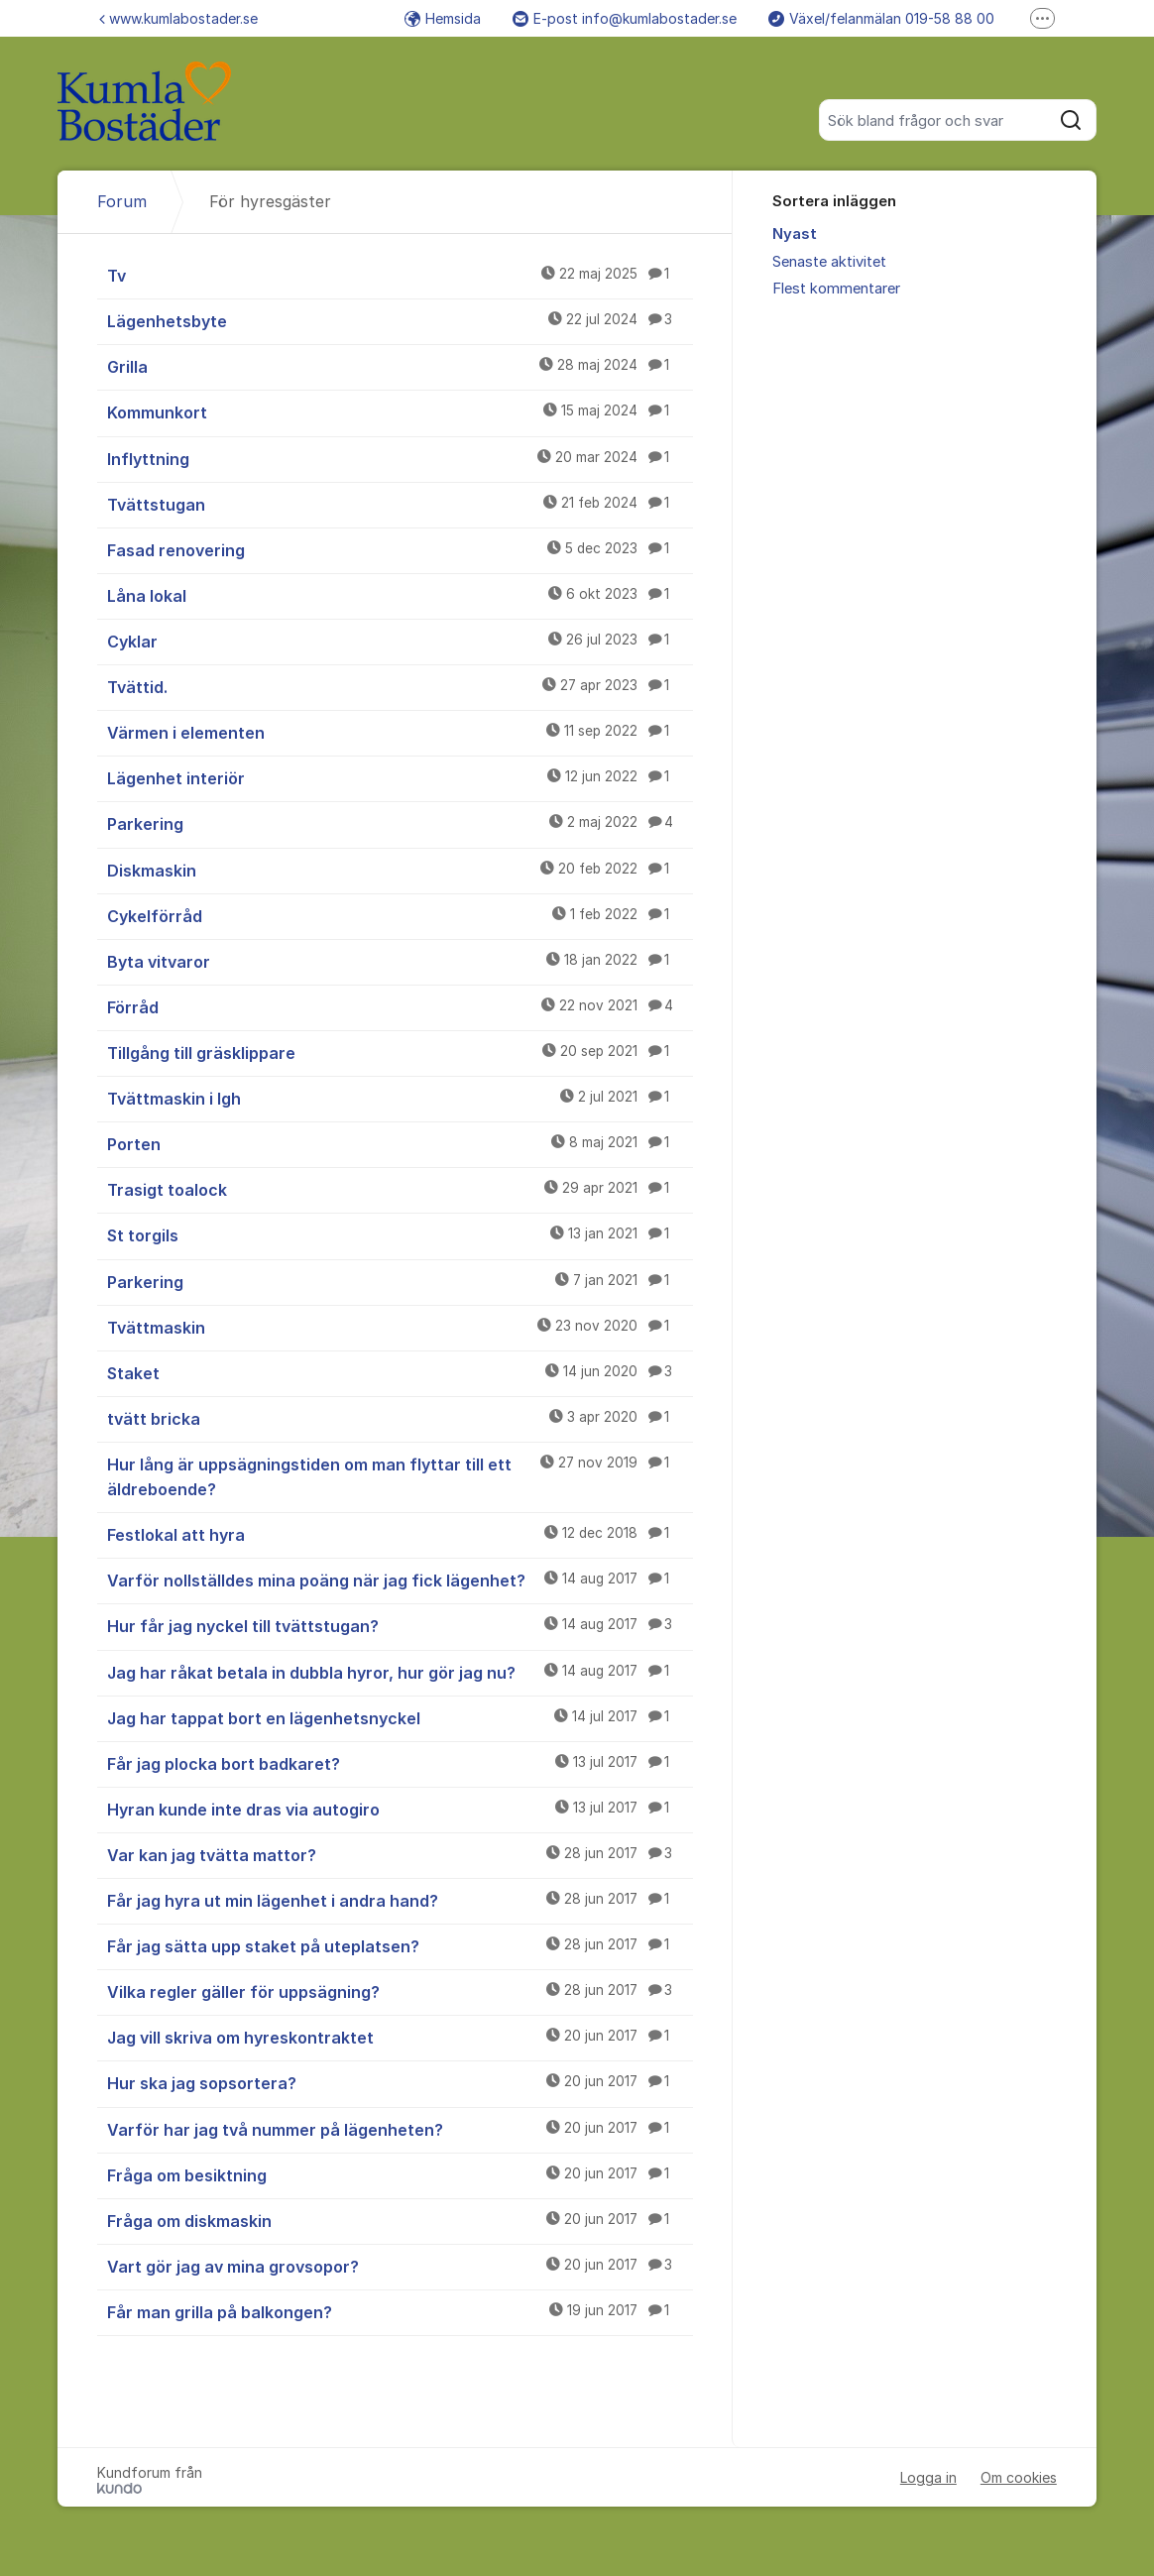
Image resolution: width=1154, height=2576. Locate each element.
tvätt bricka (400, 1418)
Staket (400, 1372)
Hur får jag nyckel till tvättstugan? (400, 1625)
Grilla (400, 366)
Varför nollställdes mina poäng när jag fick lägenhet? (400, 1579)
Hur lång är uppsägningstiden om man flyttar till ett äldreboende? (400, 1476)
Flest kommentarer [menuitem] (836, 288)
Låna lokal (400, 595)
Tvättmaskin (400, 1327)
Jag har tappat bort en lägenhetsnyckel (400, 1717)
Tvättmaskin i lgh (400, 1098)
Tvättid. (400, 686)
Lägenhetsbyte (400, 320)
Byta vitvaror (400, 961)
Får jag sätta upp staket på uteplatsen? (400, 1945)
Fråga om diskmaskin (400, 2220)
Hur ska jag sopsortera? (400, 2082)
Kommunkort (400, 411)
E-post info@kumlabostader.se (625, 18)
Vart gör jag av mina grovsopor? (400, 2266)
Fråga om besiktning (400, 2174)
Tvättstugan (400, 504)
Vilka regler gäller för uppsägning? (400, 1991)
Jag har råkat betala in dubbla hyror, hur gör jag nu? (400, 1672)
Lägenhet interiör (400, 777)
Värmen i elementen (400, 732)
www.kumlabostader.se (178, 18)
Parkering (400, 823)
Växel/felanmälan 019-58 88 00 (881, 18)
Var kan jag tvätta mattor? (400, 1854)
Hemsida (442, 18)
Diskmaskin (400, 869)
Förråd (400, 1006)
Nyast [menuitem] (794, 234)
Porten (400, 1143)
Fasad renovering (400, 549)
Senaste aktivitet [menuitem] (829, 262)
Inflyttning (400, 458)
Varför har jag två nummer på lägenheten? (400, 2129)
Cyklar (400, 640)
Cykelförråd (400, 915)
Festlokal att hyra (400, 1534)
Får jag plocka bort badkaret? (400, 1763)
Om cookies (1019, 2477)
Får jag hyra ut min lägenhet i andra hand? (400, 1900)
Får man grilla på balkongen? (400, 2311)
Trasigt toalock (400, 1189)
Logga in (928, 2477)
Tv (400, 275)
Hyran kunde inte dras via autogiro (400, 1808)
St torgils (400, 1234)
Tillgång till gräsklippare (400, 1052)
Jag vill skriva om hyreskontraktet (400, 2037)
